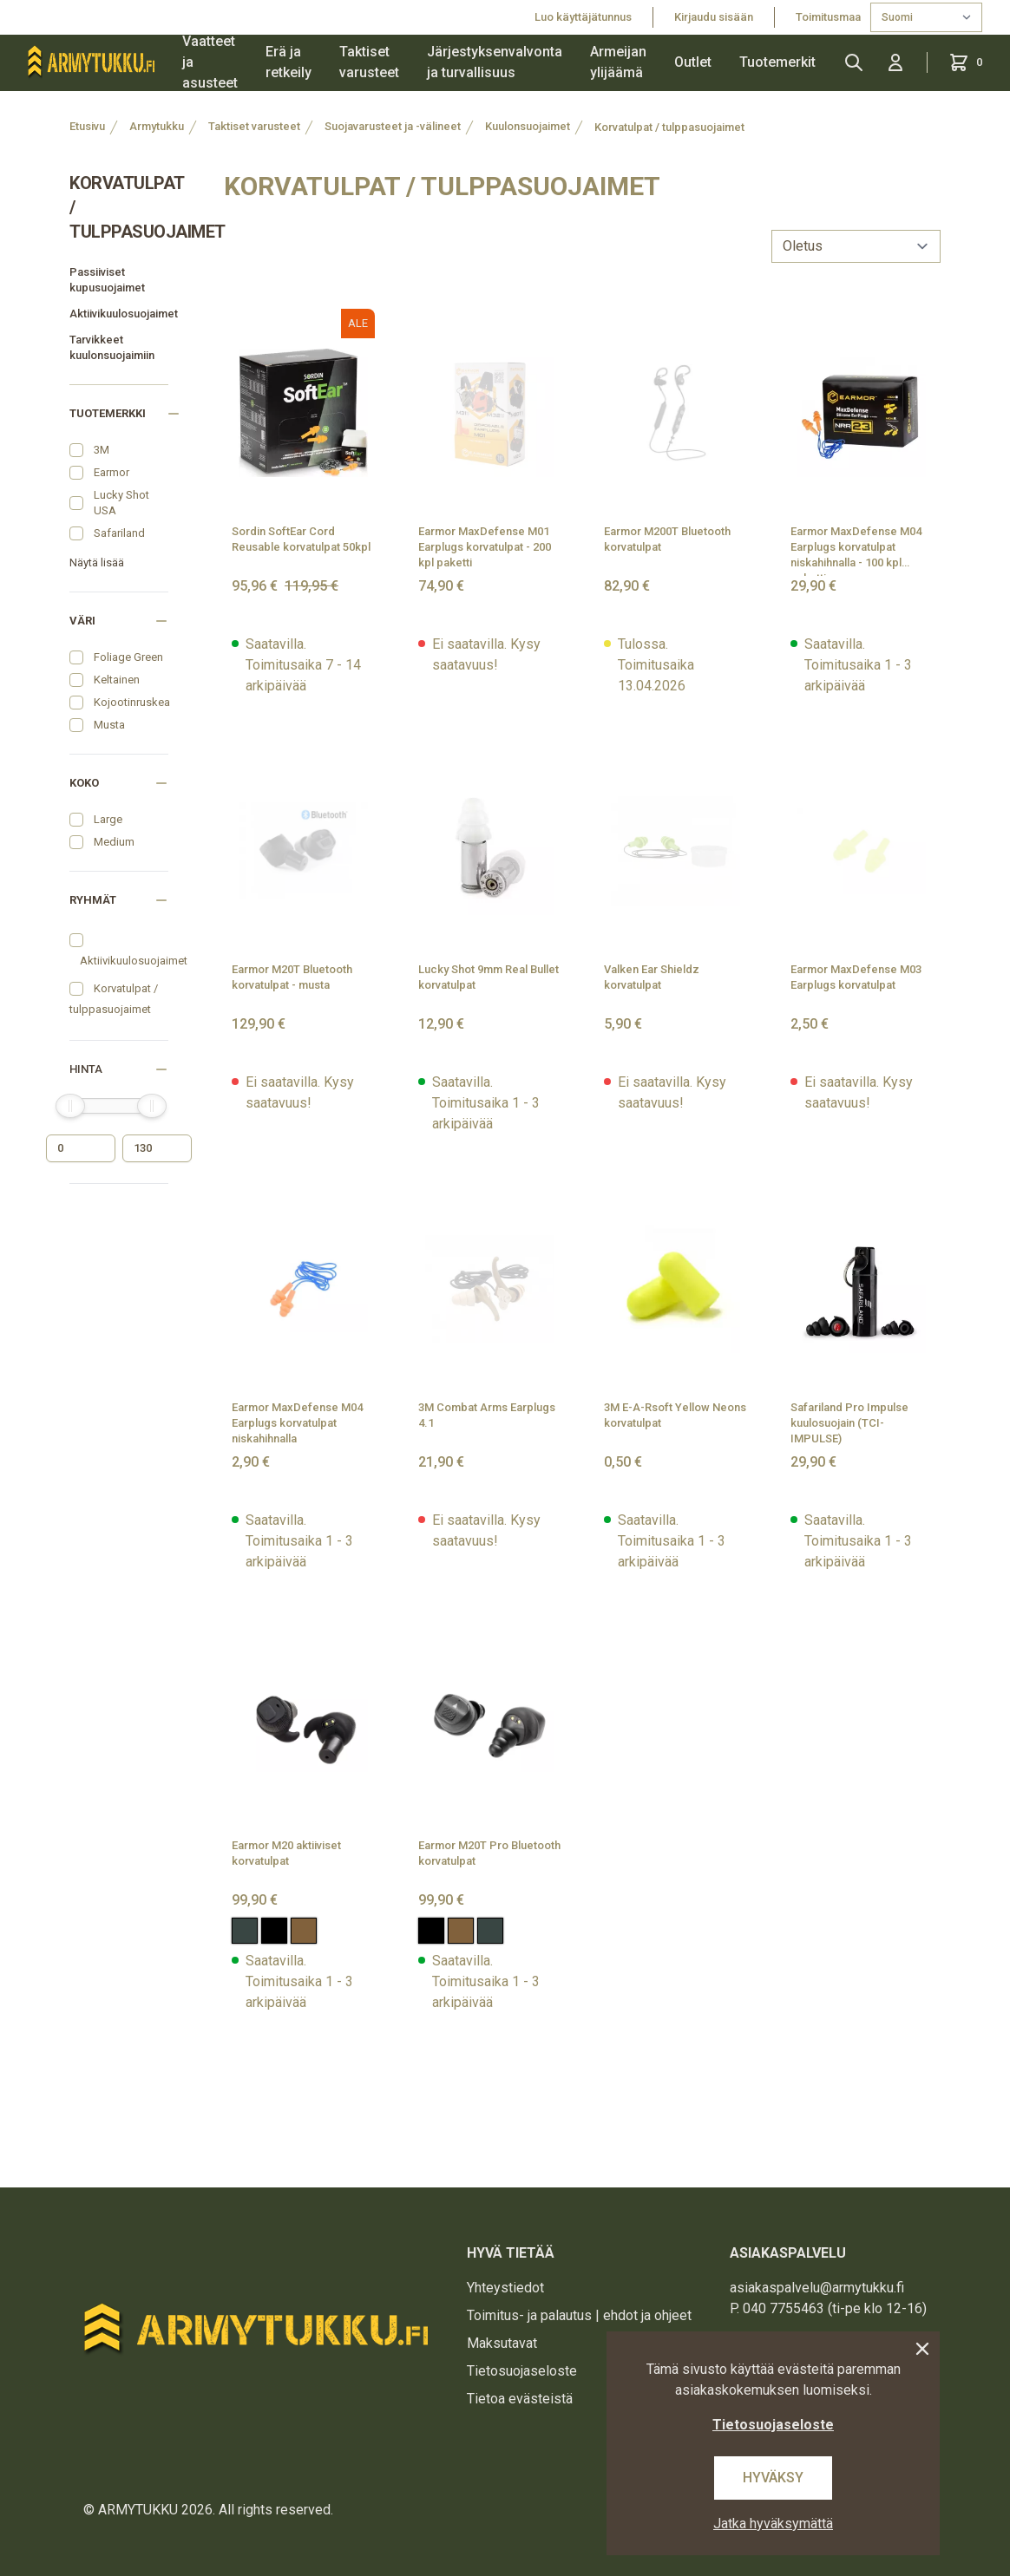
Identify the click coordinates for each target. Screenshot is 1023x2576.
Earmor (111, 472)
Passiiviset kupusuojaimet (107, 279)
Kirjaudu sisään (713, 16)
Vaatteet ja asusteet (210, 62)
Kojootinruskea (132, 702)
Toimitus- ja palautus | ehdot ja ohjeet (579, 2315)
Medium (114, 841)
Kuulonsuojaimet (527, 126)
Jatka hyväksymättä (773, 2523)
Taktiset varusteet (369, 62)
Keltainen (117, 679)
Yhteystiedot (505, 2287)
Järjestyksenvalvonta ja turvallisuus (494, 62)
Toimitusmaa (829, 16)
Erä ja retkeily (288, 62)
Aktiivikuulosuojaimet (118, 313)
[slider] (70, 1106)
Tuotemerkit (777, 62)
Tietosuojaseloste (522, 2371)
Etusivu (87, 126)
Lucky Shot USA (121, 502)
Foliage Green (128, 657)
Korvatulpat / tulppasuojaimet (669, 127)
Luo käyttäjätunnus (583, 16)
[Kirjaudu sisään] (895, 62)
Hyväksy (773, 2477)
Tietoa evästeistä (520, 2398)
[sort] (856, 246)
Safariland (119, 532)
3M (101, 449)
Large (108, 819)
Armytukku (156, 126)
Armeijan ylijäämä (618, 62)
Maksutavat (502, 2343)
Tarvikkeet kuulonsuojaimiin (111, 347)
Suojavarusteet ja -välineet (393, 126)
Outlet (693, 62)
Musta (109, 724)
